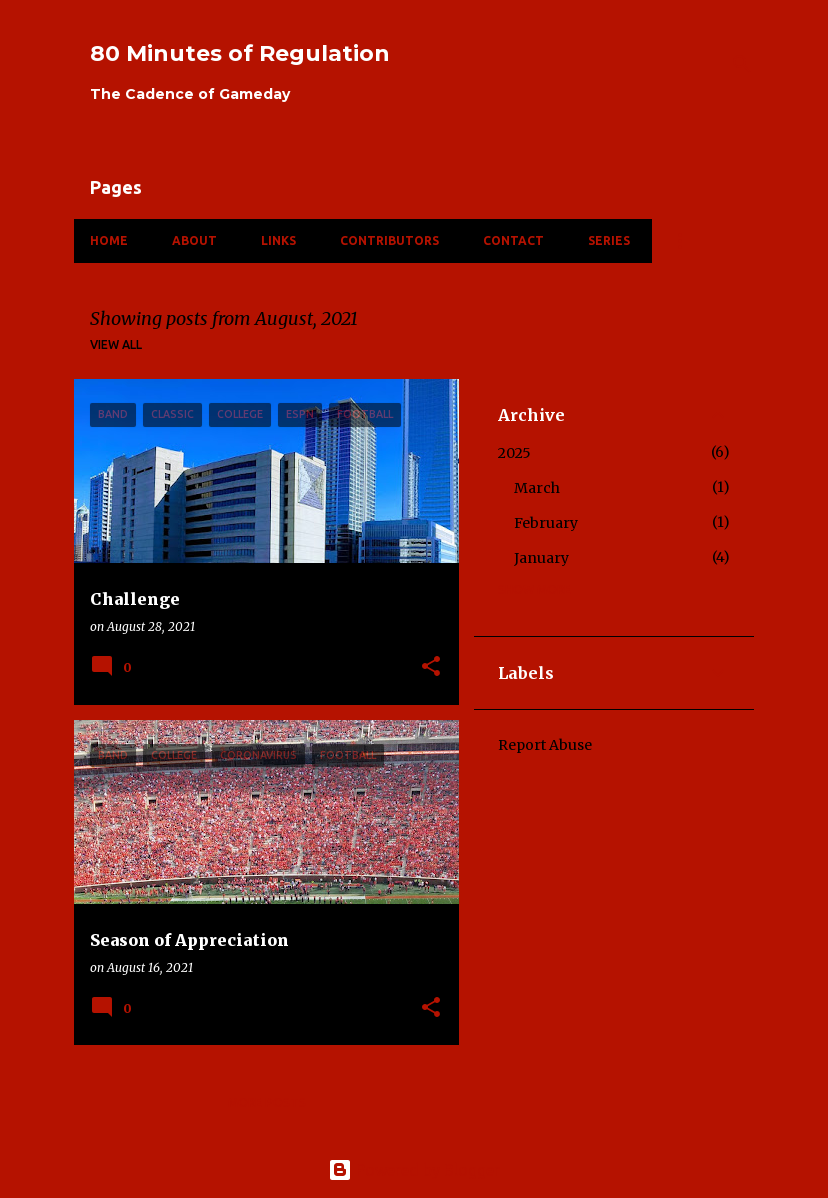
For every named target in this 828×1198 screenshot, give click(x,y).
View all (116, 344)
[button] (431, 667)
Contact (513, 240)
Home (109, 240)
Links (278, 240)
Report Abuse (545, 745)
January (541, 558)
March (537, 488)
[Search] (742, 64)
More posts (267, 1102)
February (546, 523)
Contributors (389, 240)
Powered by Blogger (414, 1170)
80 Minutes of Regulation (240, 53)
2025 (514, 453)
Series (609, 240)
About (194, 240)
